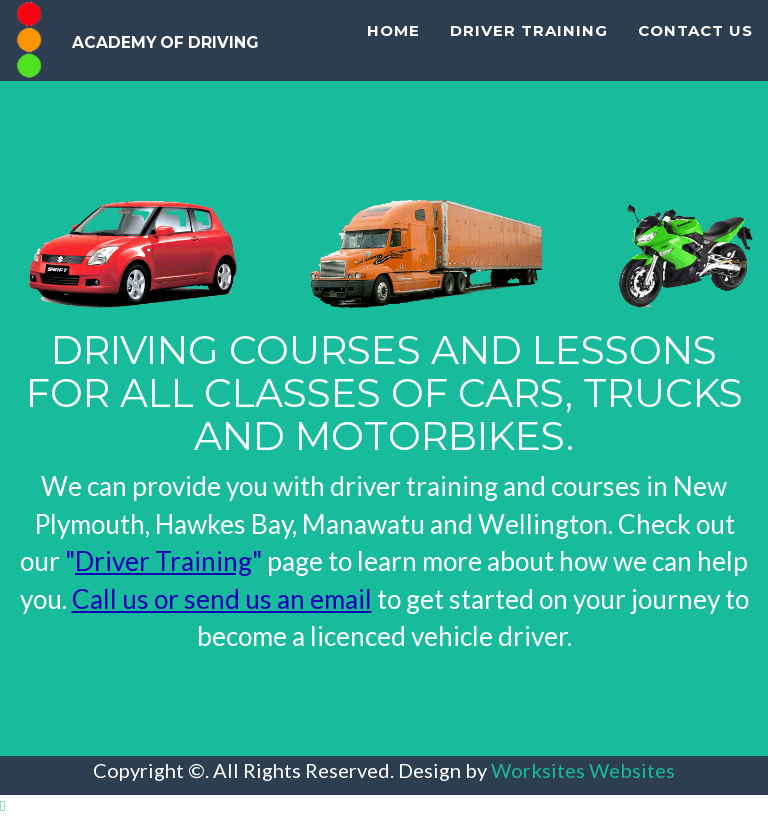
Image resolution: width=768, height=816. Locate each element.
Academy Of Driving (233, 55)
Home (393, 120)
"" (163, 561)
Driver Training (529, 120)
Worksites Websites (583, 770)
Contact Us (695, 120)
